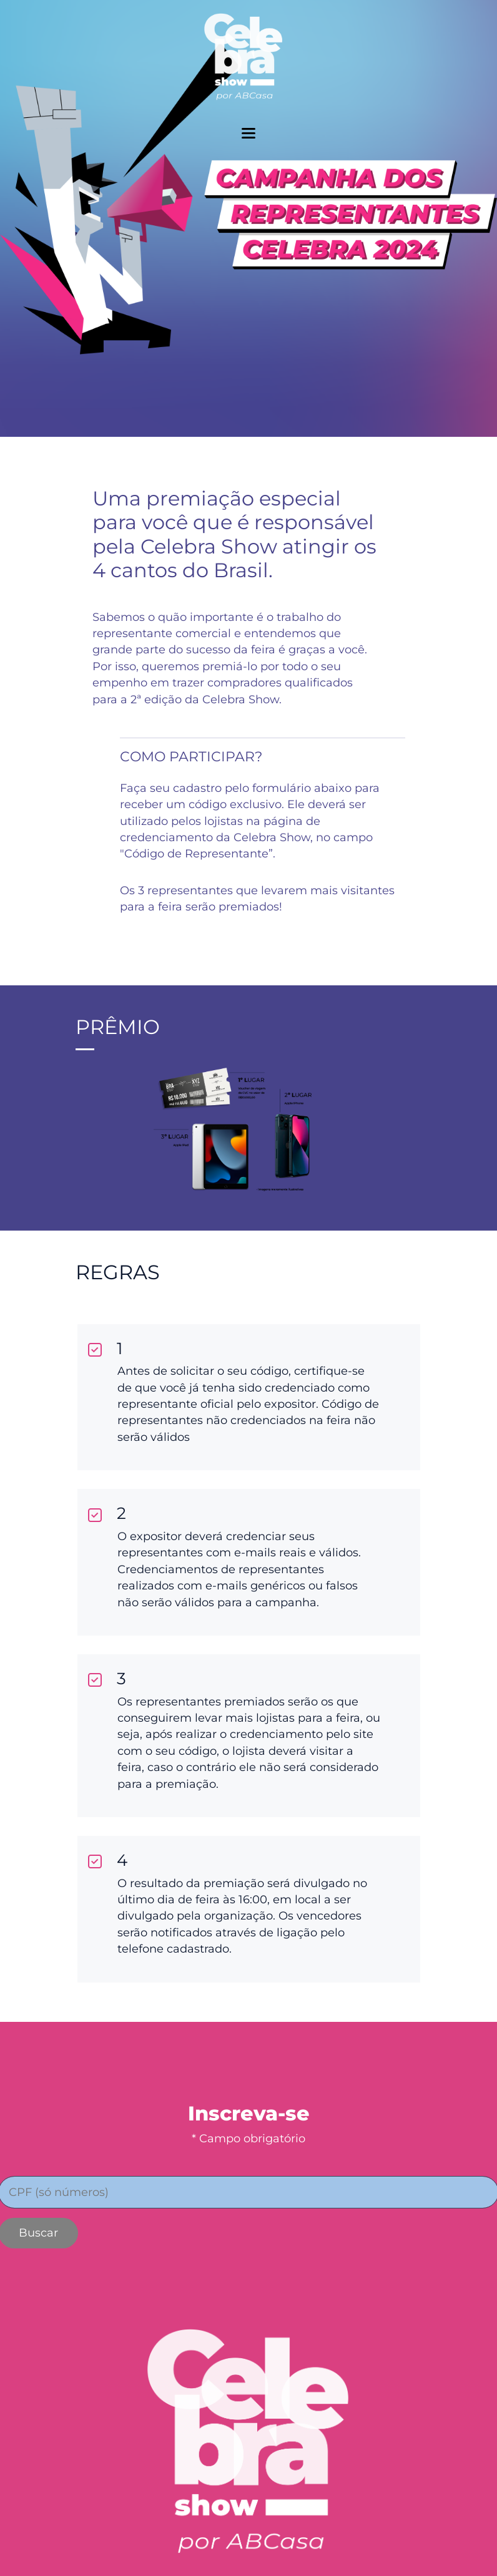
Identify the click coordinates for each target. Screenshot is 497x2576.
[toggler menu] (248, 133)
